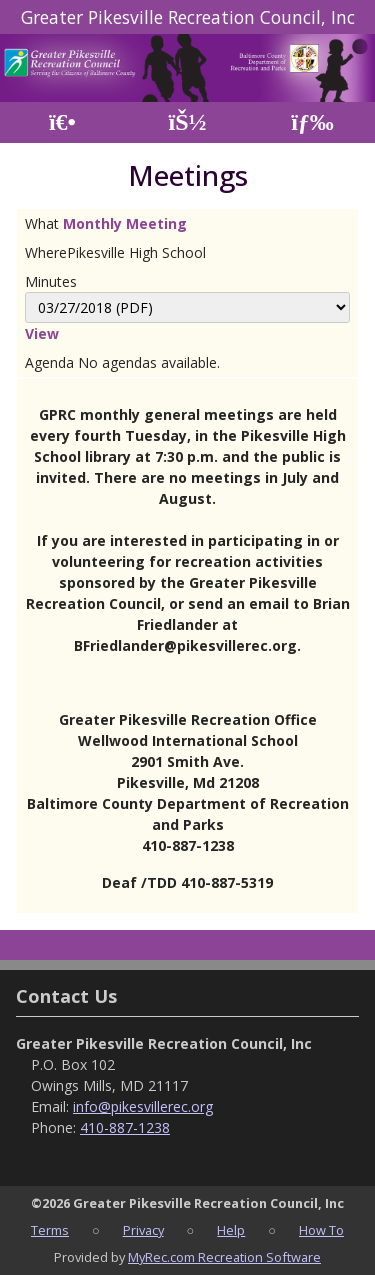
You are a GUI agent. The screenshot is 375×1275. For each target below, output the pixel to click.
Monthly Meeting (125, 223)
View (42, 333)
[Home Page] (62, 122)
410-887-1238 (125, 1127)
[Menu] (312, 122)
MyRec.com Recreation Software (224, 1257)
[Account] (187, 122)
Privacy (143, 1230)
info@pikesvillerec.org (143, 1106)
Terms (50, 1230)
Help (231, 1230)
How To (321, 1230)
